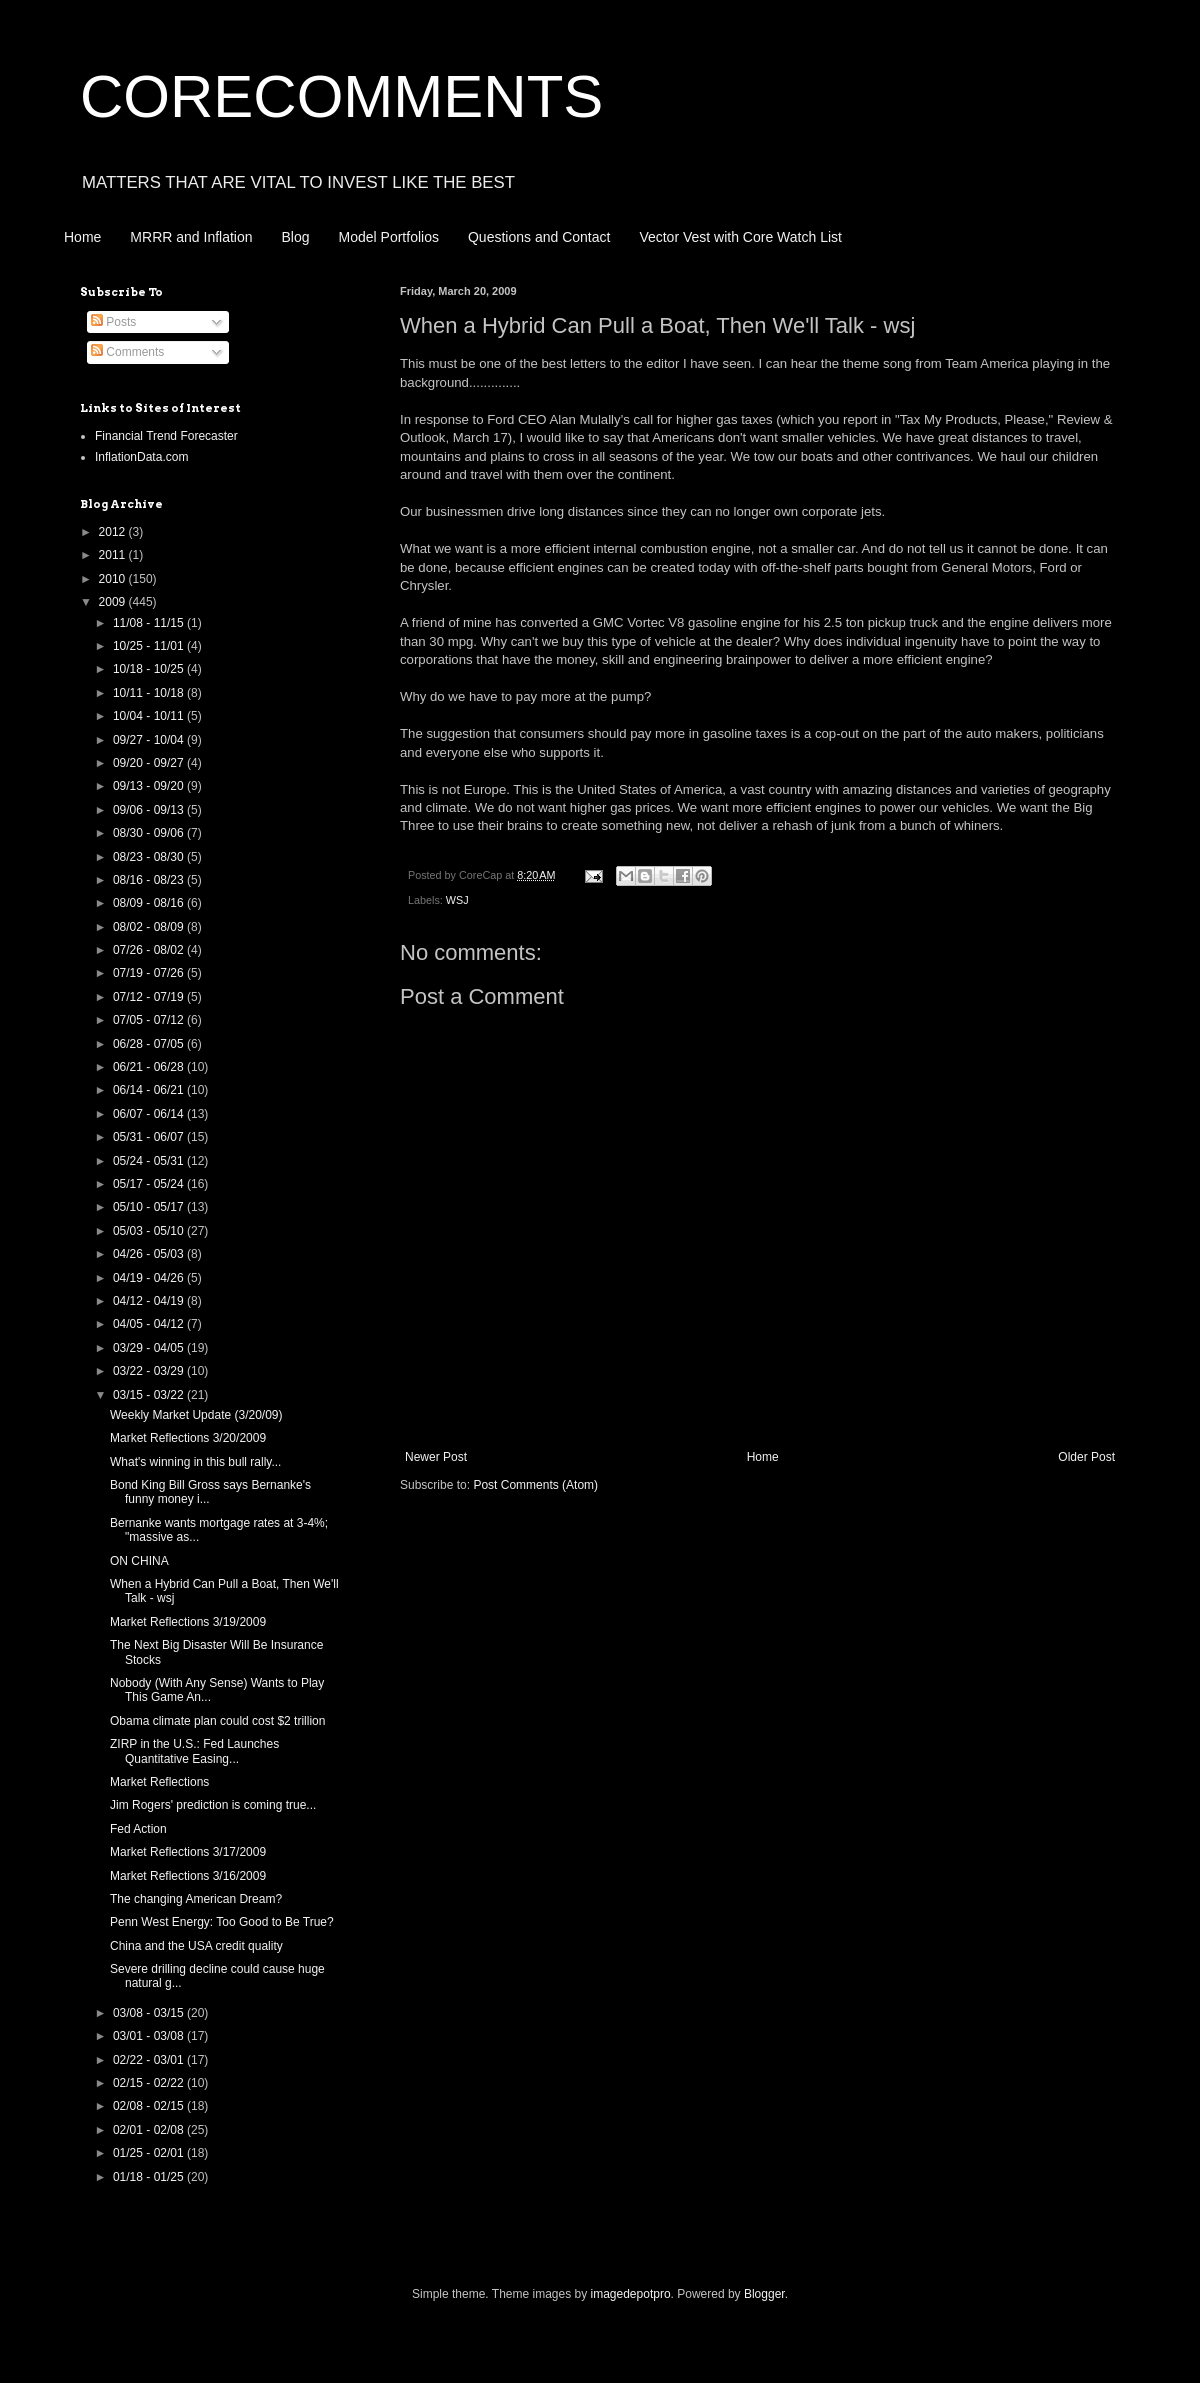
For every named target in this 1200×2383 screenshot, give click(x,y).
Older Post (1086, 1457)
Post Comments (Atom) (535, 1485)
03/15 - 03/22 (150, 1395)
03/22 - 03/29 (150, 1371)
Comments (127, 352)
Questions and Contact (539, 237)
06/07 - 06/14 (150, 1114)
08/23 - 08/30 (150, 857)
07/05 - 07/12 (150, 1020)
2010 (114, 579)
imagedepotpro (631, 2294)
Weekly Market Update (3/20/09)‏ (196, 1415)
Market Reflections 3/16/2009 (188, 1876)
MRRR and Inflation (191, 237)
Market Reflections (159, 1782)
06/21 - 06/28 (150, 1067)
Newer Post (436, 1457)
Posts (113, 322)
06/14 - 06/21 (150, 1090)
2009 (114, 602)
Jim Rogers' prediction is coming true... (213, 1805)
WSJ (457, 900)
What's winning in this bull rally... (195, 1462)
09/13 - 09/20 (150, 786)
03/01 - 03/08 (150, 2036)
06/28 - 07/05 (150, 1044)
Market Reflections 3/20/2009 (188, 1438)
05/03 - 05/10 (150, 1231)
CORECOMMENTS (341, 96)
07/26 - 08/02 (150, 950)
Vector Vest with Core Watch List (740, 237)
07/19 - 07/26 (150, 973)
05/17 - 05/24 (150, 1184)
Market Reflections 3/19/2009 (188, 1622)
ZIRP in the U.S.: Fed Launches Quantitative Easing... (194, 1751)
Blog (296, 237)
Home (82, 237)
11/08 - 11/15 (150, 623)
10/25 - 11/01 (150, 646)
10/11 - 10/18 (150, 693)
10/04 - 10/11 (150, 716)
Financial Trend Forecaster (166, 436)
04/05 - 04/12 (150, 1324)
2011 (114, 555)
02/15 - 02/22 (150, 2083)
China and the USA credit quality (196, 1946)
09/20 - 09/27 (150, 763)
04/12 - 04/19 (150, 1301)
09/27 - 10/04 (150, 740)
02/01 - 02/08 (150, 2130)
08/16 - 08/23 (150, 880)
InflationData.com (141, 457)
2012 (114, 532)
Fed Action (138, 1829)
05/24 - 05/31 (150, 1161)
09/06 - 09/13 (150, 810)
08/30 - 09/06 (150, 833)
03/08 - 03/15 (150, 2013)
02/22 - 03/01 (150, 2060)
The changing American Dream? (196, 1899)
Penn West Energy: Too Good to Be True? (222, 1922)
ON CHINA (139, 1561)
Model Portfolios (389, 237)
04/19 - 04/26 (150, 1278)
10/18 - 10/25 (150, 669)
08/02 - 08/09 (150, 927)
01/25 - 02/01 (150, 2153)
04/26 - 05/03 (150, 1254)
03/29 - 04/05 (150, 1348)
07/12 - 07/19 (150, 997)
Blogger (764, 2294)
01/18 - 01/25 (150, 2177)
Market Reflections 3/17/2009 (188, 1852)
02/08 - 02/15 (150, 2106)
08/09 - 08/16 (150, 903)
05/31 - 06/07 (150, 1137)
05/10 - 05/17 (150, 1207)
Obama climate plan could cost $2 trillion (217, 1721)
